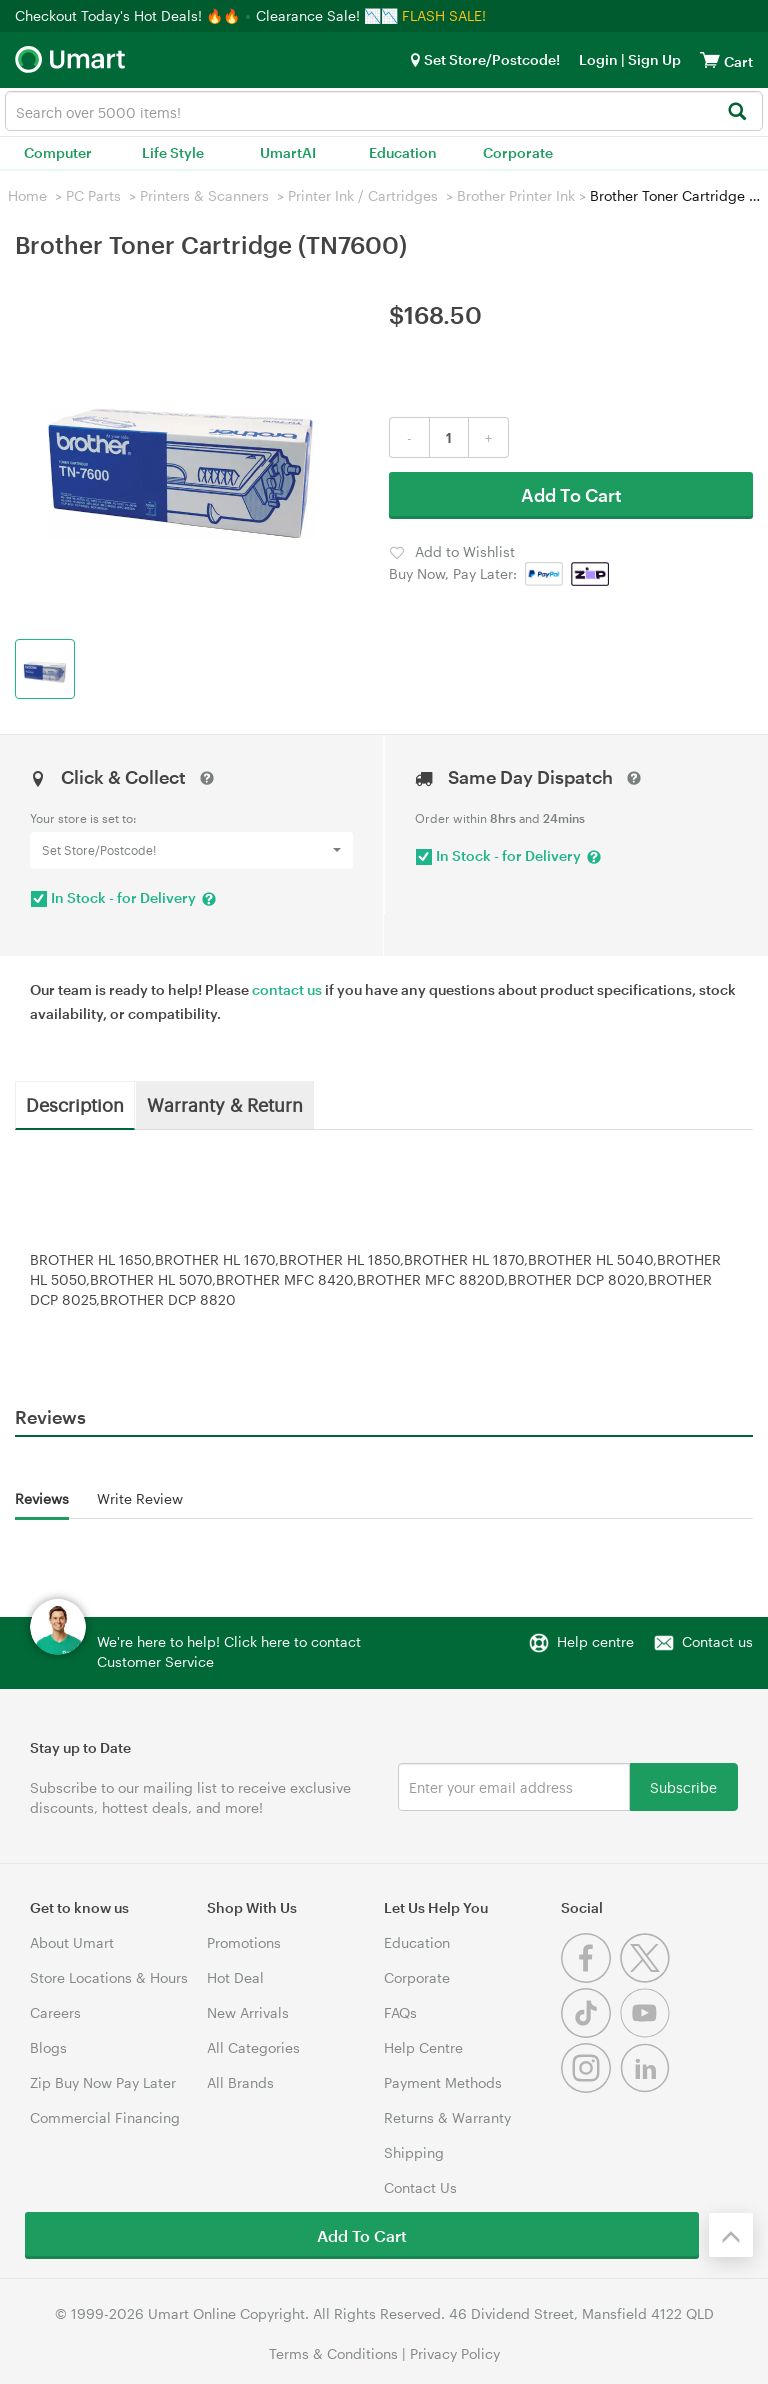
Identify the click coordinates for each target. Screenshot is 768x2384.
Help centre (595, 1641)
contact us (287, 989)
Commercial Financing (105, 2117)
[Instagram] (590, 2087)
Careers (55, 2012)
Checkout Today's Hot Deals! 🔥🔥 (129, 15)
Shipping (414, 2152)
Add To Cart (571, 495)
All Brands (240, 2082)
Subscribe (683, 1786)
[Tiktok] (590, 2032)
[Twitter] (647, 1977)
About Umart (72, 1942)
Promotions (244, 1942)
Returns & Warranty (447, 2117)
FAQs (400, 2012)
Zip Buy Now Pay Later (103, 2082)
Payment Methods (443, 2082)
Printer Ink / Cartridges (363, 195)
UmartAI (288, 152)
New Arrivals (248, 2012)
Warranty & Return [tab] (225, 1104)
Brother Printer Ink (516, 195)
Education (403, 152)
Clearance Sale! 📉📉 (327, 15)
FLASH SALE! (444, 15)
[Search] (736, 112)
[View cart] (710, 59)
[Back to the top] (731, 2235)
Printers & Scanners (204, 195)
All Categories (253, 2047)
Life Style (173, 152)
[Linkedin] (647, 2087)
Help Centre (423, 2047)
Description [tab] (75, 1104)
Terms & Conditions (333, 2353)
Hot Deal (235, 1977)
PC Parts (93, 195)
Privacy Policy (455, 2353)
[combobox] (384, 111)
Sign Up (653, 59)
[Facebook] (590, 1977)
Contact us (717, 1641)
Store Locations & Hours (109, 1977)
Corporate (518, 152)
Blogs (48, 2047)
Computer (58, 152)
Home (27, 195)
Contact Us (420, 2187)
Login (598, 59)
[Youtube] (647, 2032)
